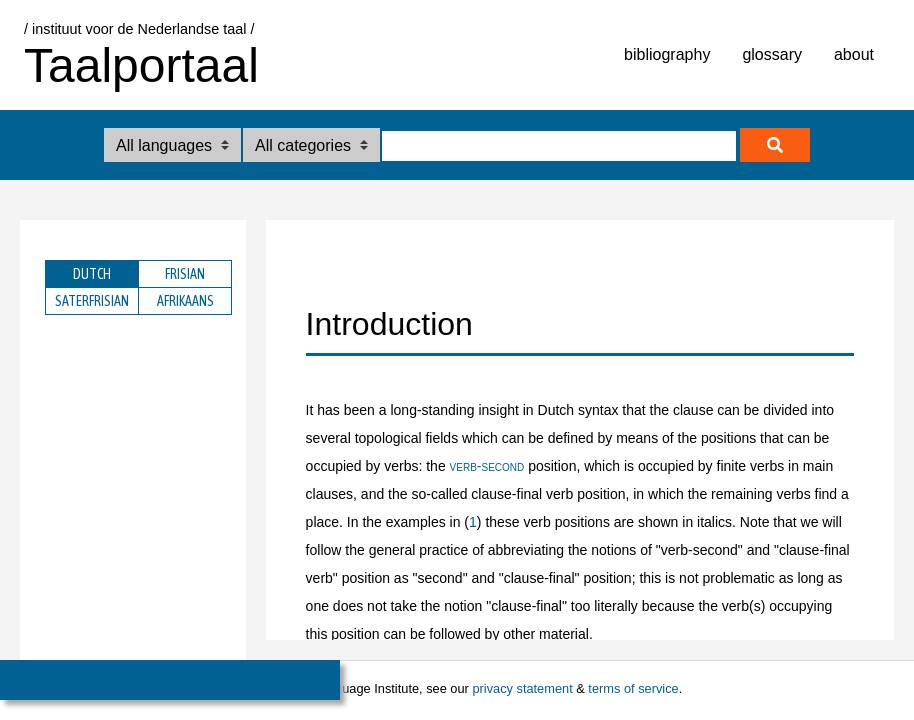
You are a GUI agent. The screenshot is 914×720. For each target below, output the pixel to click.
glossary (772, 54)
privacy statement (522, 688)
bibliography (667, 54)
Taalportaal (141, 65)
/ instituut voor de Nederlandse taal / (139, 29)
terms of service (633, 688)
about (854, 54)
